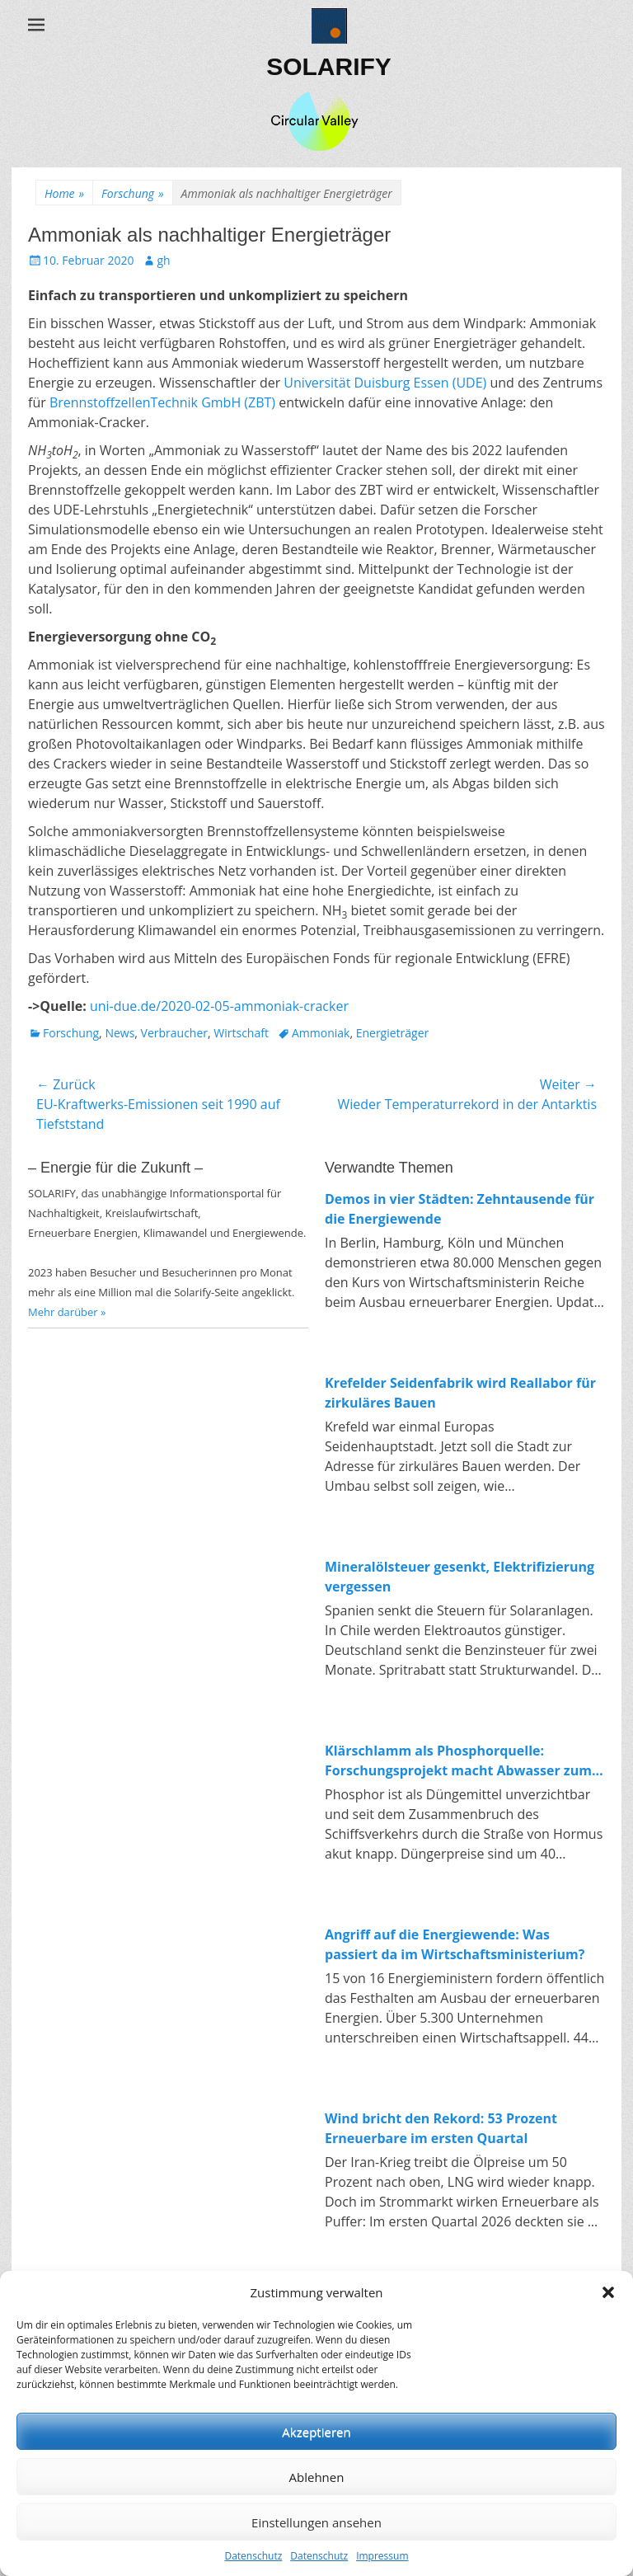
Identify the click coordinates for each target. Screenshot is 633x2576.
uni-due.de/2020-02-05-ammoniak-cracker (219, 1006)
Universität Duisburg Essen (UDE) (385, 383)
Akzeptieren (316, 2431)
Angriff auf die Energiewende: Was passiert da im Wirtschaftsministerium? (454, 1944)
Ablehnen (317, 2477)
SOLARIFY (329, 66)
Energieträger (392, 1033)
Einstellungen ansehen (316, 2522)
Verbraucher (174, 1033)
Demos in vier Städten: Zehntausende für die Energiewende (459, 1209)
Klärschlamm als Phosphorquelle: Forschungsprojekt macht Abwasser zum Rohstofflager (458, 1761)
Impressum (382, 2556)
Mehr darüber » (67, 1311)
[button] (608, 2292)
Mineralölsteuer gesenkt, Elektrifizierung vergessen (459, 1577)
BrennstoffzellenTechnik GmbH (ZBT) (162, 402)
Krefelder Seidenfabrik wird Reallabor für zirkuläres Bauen (460, 1393)
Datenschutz (253, 2556)
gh (163, 260)
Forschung (132, 193)
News (119, 1033)
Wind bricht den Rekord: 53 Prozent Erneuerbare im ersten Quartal (441, 2128)
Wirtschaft (241, 1033)
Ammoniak (320, 1033)
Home (64, 193)
